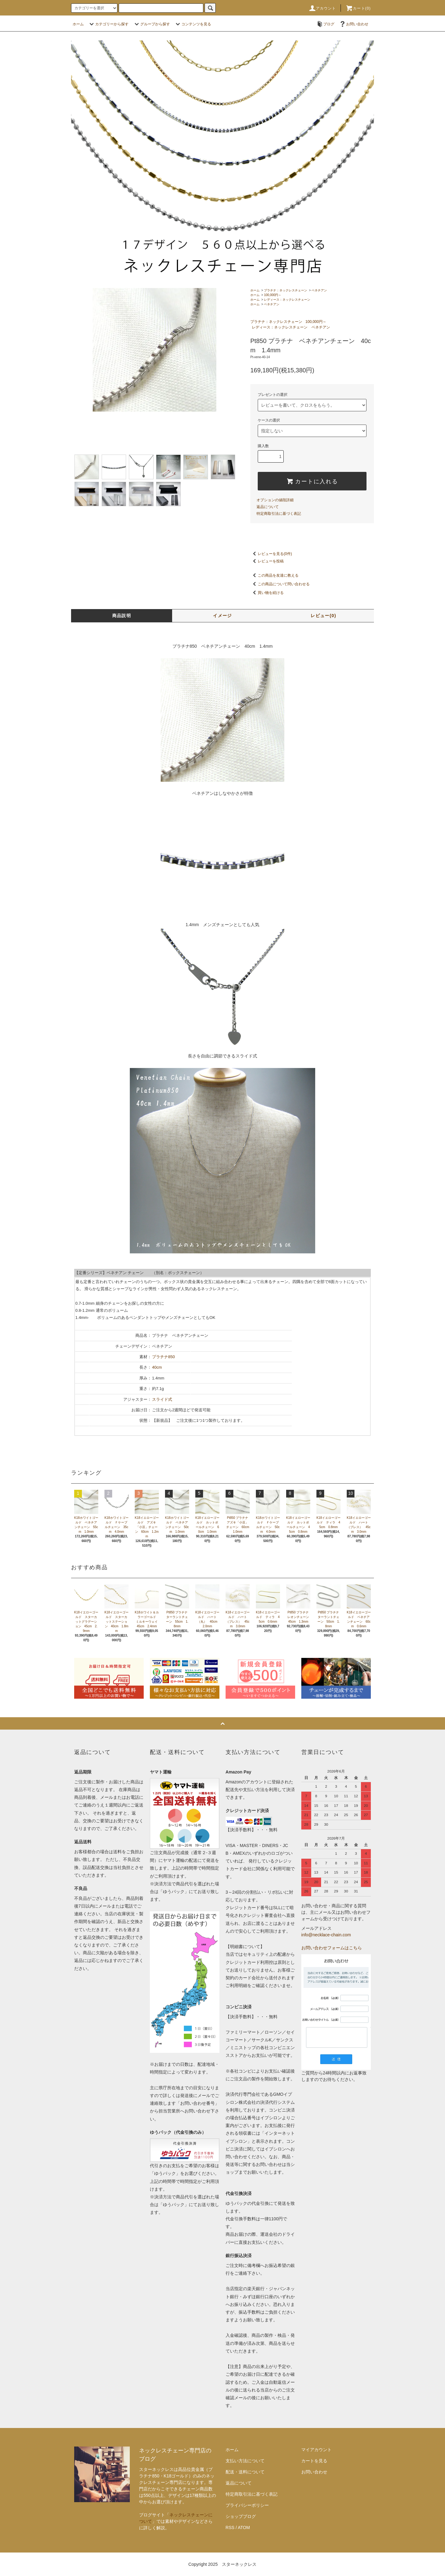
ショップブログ (241, 2516)
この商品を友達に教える (274, 575)
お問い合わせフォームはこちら (331, 1947)
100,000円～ (272, 295)
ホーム (78, 24)
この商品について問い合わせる (280, 584)
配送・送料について (245, 2471)
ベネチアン (319, 290)
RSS (230, 2527)
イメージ (222, 615)
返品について (267, 507)
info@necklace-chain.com (326, 1934)
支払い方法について (245, 2460)
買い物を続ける (267, 593)
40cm (157, 1367)
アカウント (322, 8)
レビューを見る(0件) (271, 554)
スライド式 (162, 1399)
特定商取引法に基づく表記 (278, 513)
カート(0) (358, 8)
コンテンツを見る (192, 24)
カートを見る (314, 2460)
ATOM (244, 2527)
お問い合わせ (353, 24)
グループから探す (151, 24)
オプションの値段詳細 (275, 500)
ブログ (325, 24)
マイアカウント (316, 2449)
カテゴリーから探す (108, 24)
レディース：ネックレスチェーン (287, 299)
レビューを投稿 (267, 561)
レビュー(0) (323, 615)
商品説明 (121, 615)
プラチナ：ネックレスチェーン (285, 290)
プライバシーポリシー (247, 2505)
